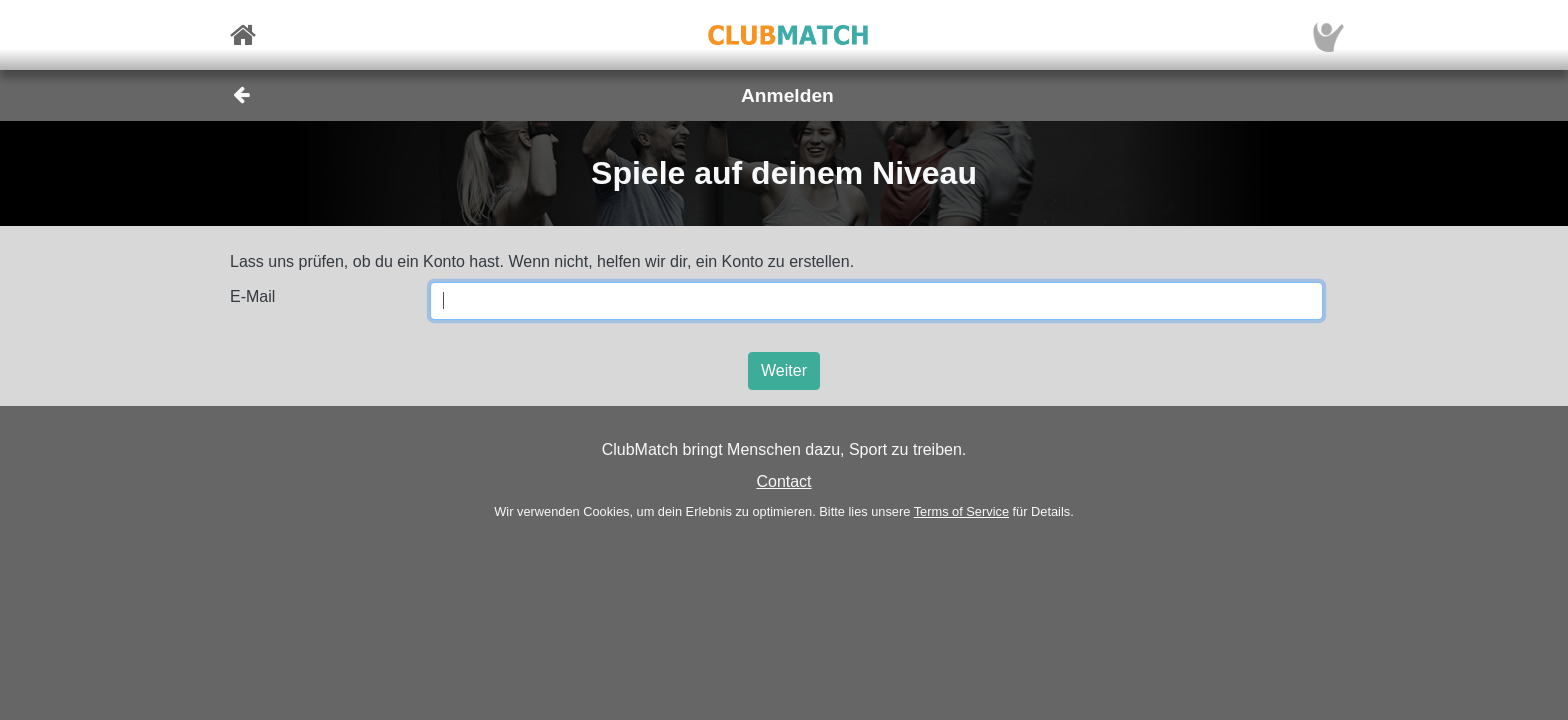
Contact (783, 481)
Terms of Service (961, 511)
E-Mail (252, 296)
